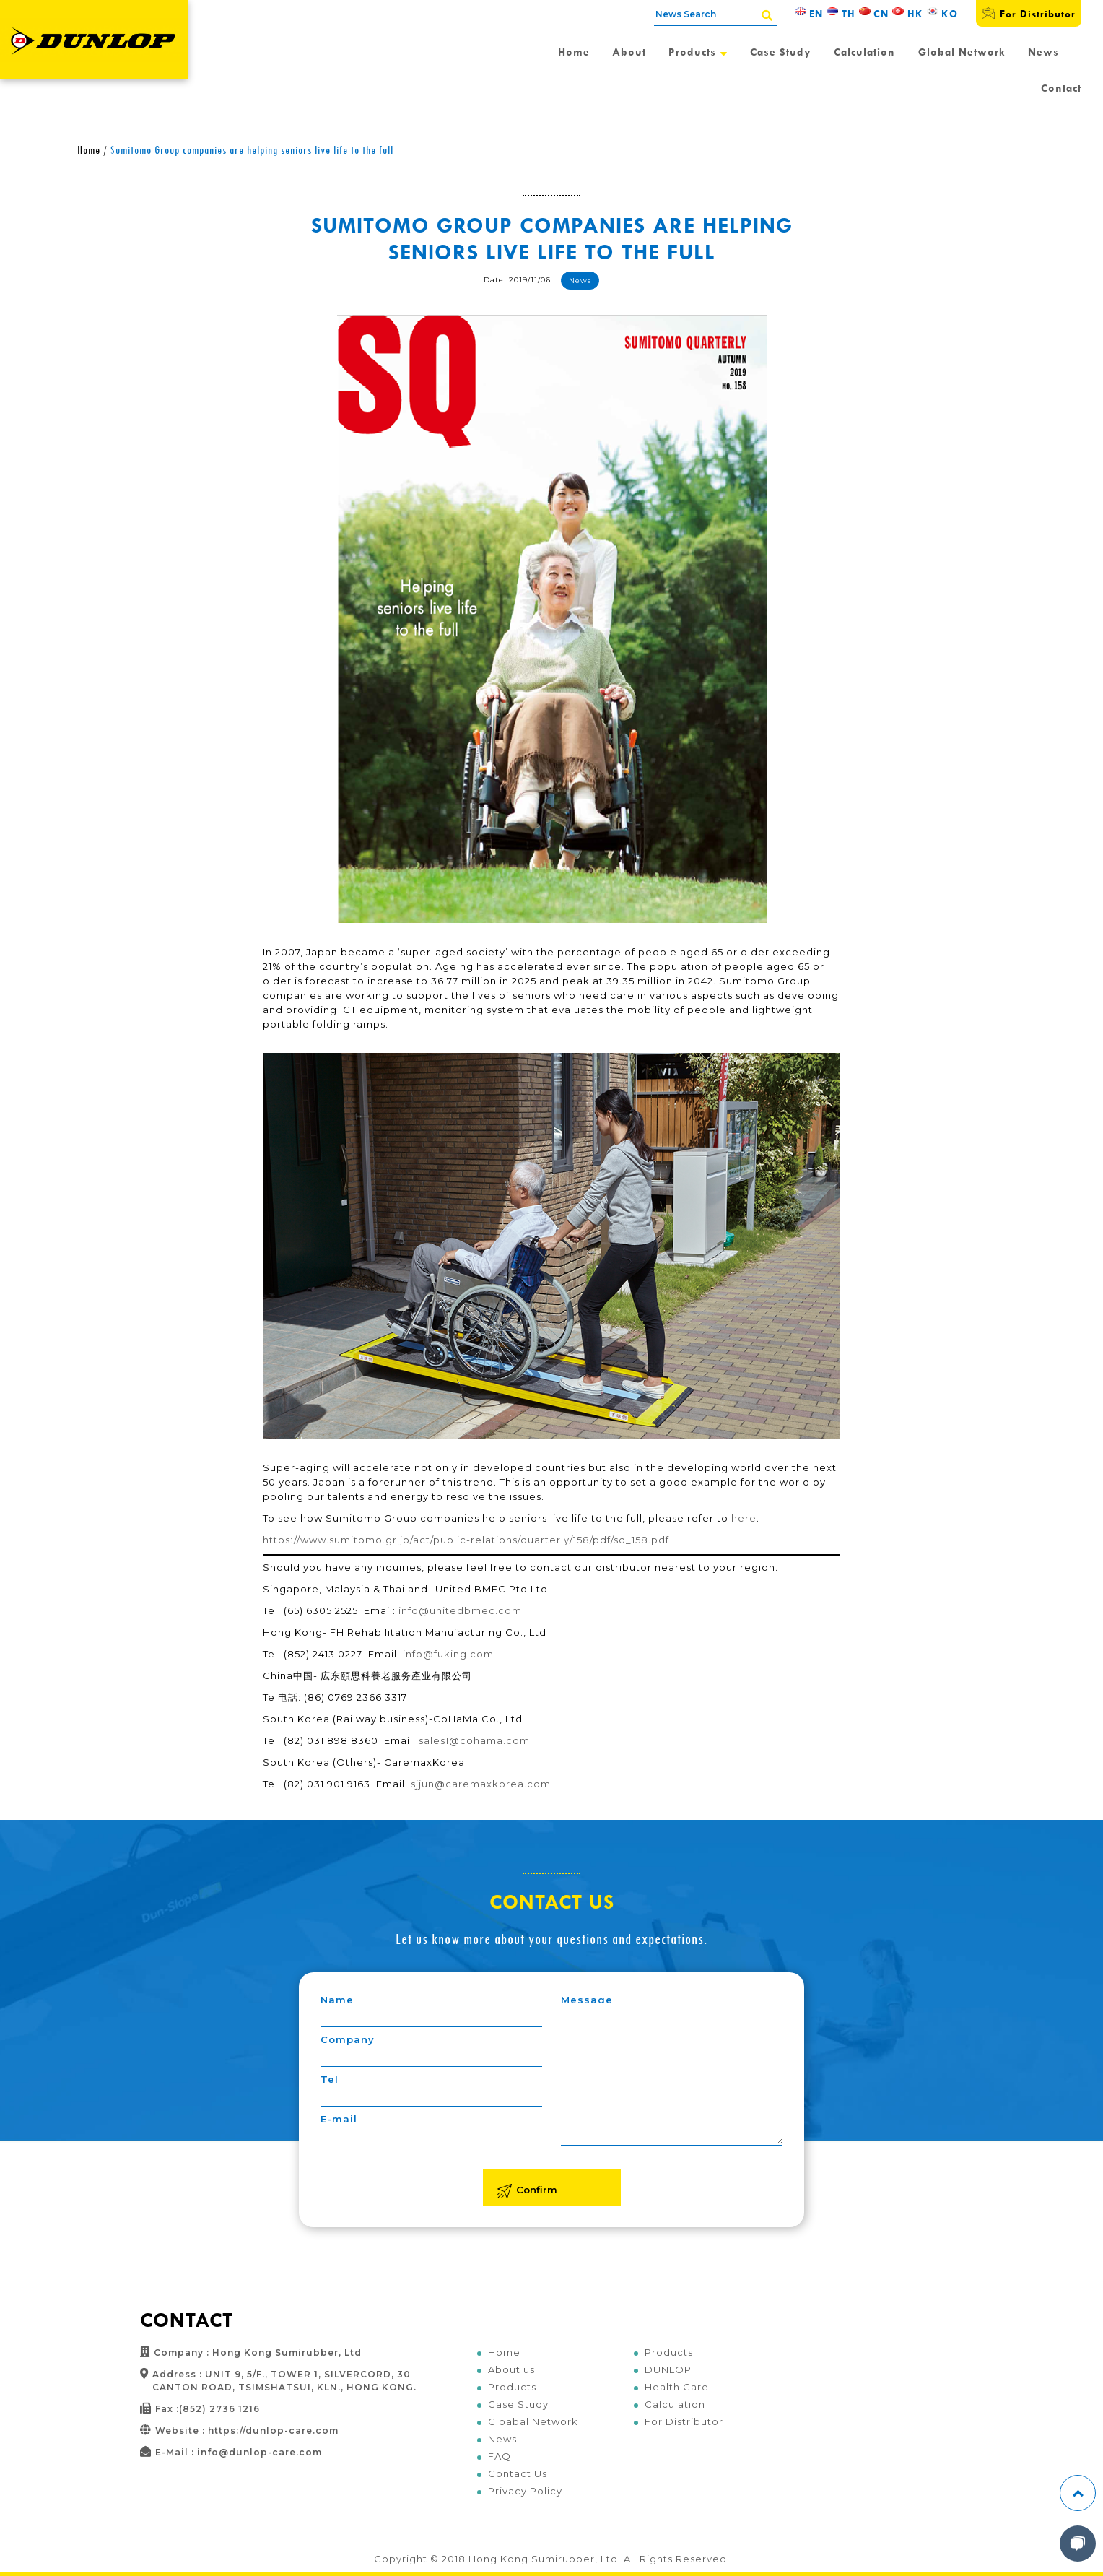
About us (511, 2369)
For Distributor (1029, 13)
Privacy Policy (525, 2491)
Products (698, 51)
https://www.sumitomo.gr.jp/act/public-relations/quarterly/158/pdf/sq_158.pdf (466, 1539)
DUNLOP (668, 2369)
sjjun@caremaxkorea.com (481, 1784)
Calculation (864, 51)
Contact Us (517, 2473)
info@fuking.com (448, 1654)
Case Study (780, 51)
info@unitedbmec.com (460, 1610)
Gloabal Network (533, 2421)
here (744, 1518)
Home (574, 51)
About (629, 51)
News (1043, 51)
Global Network (962, 51)
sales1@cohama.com (474, 1740)
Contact (1061, 88)
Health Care (677, 2387)
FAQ (499, 2456)
